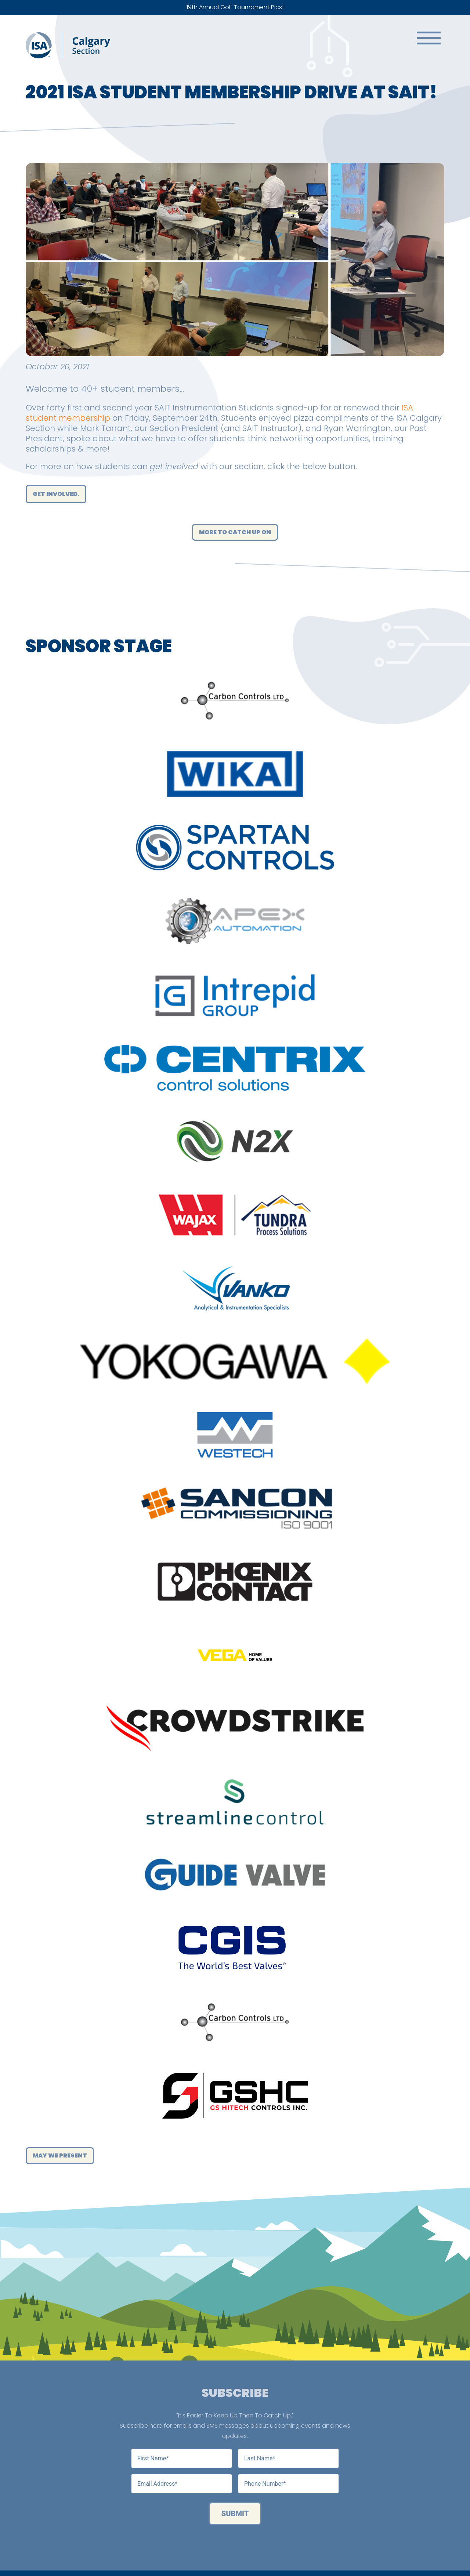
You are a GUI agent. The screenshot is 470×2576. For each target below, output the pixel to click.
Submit (235, 2513)
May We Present (60, 2155)
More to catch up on (235, 532)
